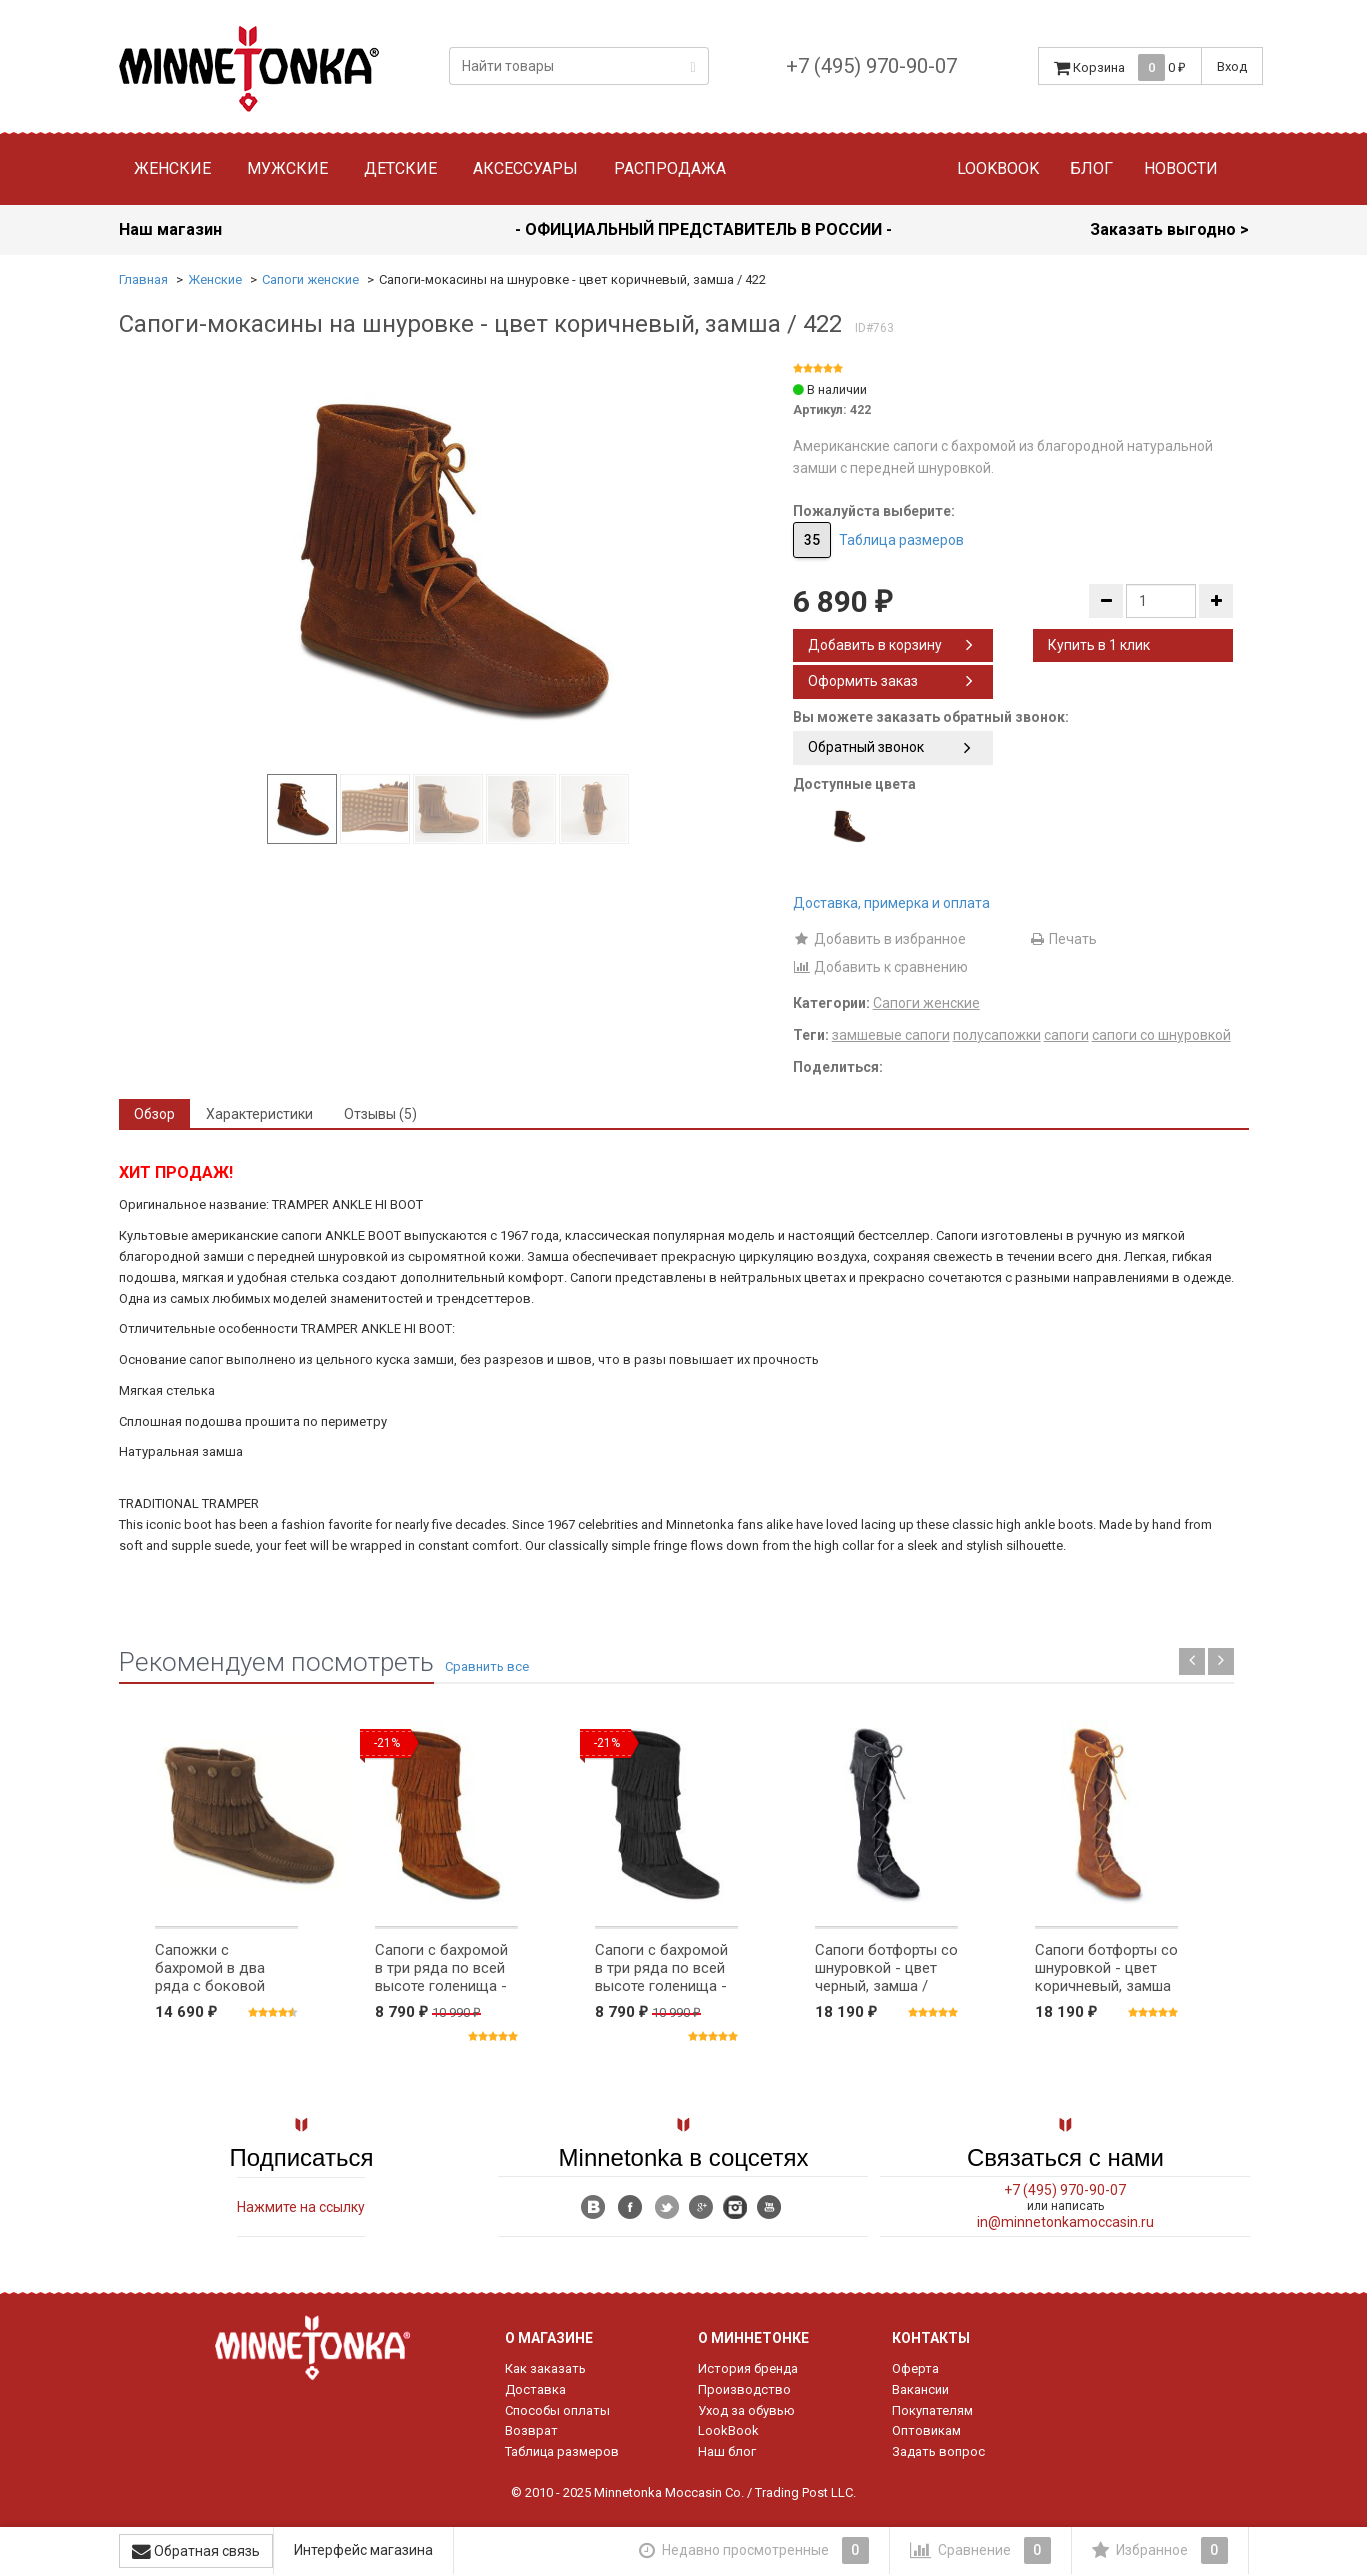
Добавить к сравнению (880, 967)
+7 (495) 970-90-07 (871, 66)
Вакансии (920, 2389)
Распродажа (670, 168)
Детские (400, 168)
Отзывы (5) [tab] (380, 1114)
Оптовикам (926, 2430)
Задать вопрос (938, 2451)
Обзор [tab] (154, 1114)
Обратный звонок (889, 747)
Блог (1091, 168)
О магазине (549, 2338)
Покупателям (932, 2410)
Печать (1062, 939)
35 (812, 540)
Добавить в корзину (890, 645)
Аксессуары (525, 168)
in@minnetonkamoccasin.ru (1065, 2222)
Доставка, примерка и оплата (891, 903)
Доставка (535, 2389)
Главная (143, 279)
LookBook (728, 2430)
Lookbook (998, 168)
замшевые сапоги (891, 1035)
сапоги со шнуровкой (1161, 1035)
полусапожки (997, 1035)
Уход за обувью (746, 2410)
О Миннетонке (753, 2338)
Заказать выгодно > (1169, 229)
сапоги (1066, 1035)
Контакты (931, 2338)
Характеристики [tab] (259, 1114)
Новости (1181, 168)
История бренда (748, 2368)
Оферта (915, 2368)
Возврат (531, 2430)
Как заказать (545, 2368)
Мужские (287, 168)
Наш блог (727, 2451)
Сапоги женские (310, 279)
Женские (172, 168)
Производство (744, 2389)
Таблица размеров (901, 540)
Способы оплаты (557, 2410)
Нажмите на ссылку (301, 2207)
